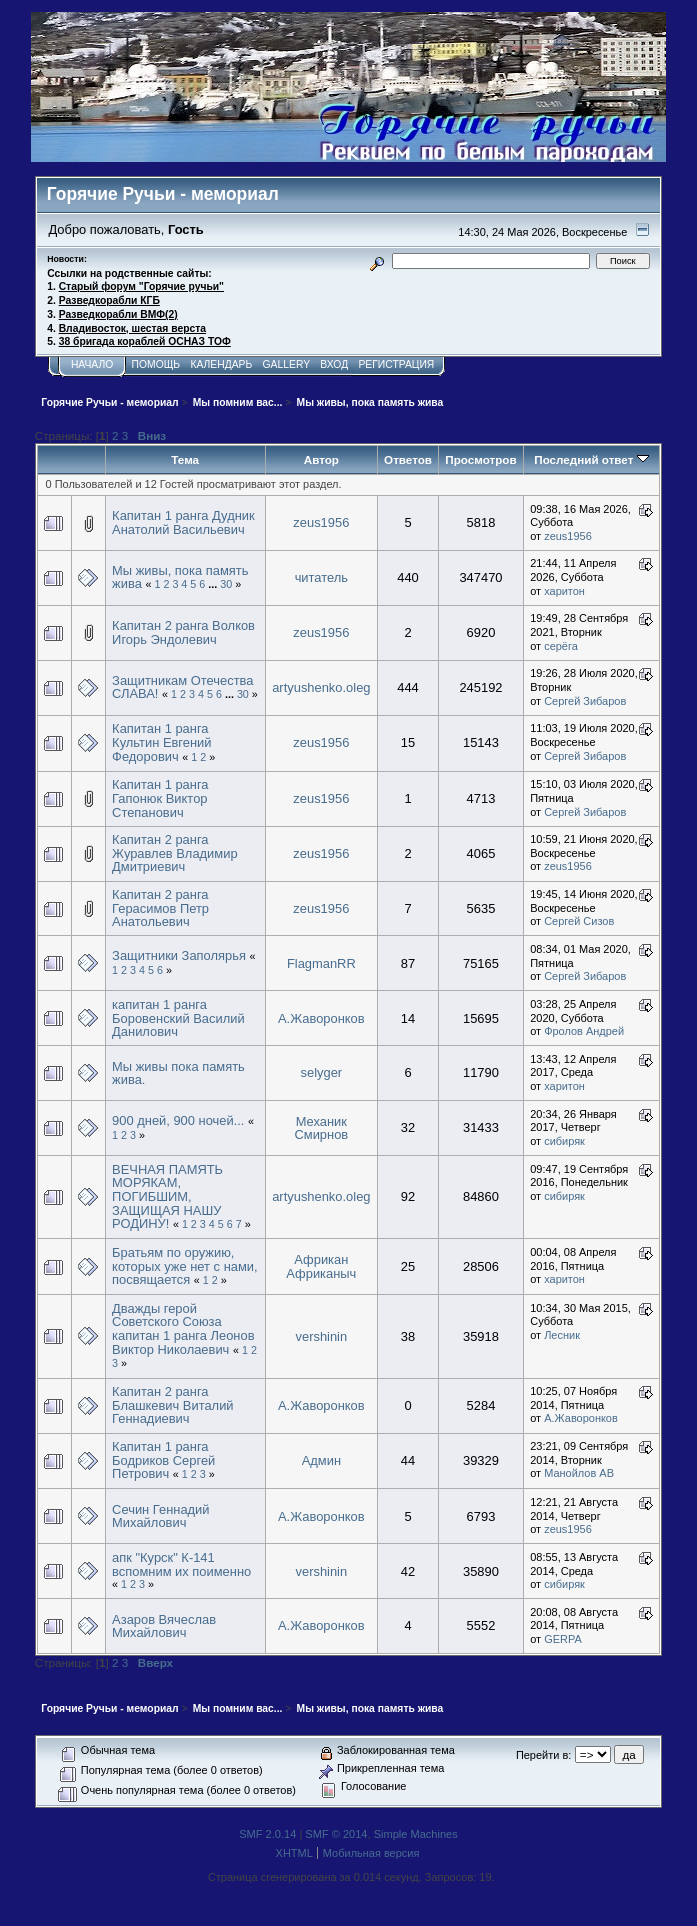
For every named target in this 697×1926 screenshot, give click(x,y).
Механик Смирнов (321, 1128)
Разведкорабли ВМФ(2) (118, 314)
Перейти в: (543, 1755)
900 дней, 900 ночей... (178, 1120)
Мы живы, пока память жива (180, 577)
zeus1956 (321, 522)
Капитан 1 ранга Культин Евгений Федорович (161, 742)
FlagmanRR (321, 963)
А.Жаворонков (321, 1018)
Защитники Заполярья (179, 955)
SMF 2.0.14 (267, 1834)
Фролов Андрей (584, 1031)
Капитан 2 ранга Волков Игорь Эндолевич (183, 632)
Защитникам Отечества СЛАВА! (182, 687)
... (214, 584)
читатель (321, 577)
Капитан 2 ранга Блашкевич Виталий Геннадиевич (172, 1405)
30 (226, 584)
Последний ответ (591, 459)
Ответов (408, 459)
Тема (185, 459)
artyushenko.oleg (321, 687)
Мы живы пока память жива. (178, 1073)
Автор (321, 459)
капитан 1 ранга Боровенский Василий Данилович (178, 1018)
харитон (564, 591)
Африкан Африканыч (321, 1266)
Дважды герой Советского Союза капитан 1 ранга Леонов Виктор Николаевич (183, 1329)
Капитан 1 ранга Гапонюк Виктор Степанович (160, 798)
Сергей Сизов (579, 921)
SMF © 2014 (336, 1834)
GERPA (563, 1639)
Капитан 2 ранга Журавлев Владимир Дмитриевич (174, 853)
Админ (321, 1460)
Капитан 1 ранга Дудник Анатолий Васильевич (183, 522)
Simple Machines (416, 1834)
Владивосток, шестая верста (132, 328)
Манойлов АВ (579, 1473)
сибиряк (564, 1141)
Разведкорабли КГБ (109, 300)
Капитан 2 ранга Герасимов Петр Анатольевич (160, 908)
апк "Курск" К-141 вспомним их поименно (181, 1564)
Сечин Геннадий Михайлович (160, 1516)
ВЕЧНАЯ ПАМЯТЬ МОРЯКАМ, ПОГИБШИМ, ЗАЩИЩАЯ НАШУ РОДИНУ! (167, 1197)
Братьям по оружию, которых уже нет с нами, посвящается (185, 1266)
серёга (561, 646)
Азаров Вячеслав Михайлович (164, 1626)
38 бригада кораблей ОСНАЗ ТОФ (145, 341)
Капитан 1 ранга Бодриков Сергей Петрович (163, 1460)
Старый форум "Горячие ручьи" (141, 286)
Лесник (562, 1335)
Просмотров (480, 459)
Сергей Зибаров (585, 701)
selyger (322, 1072)
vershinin (322, 1336)
